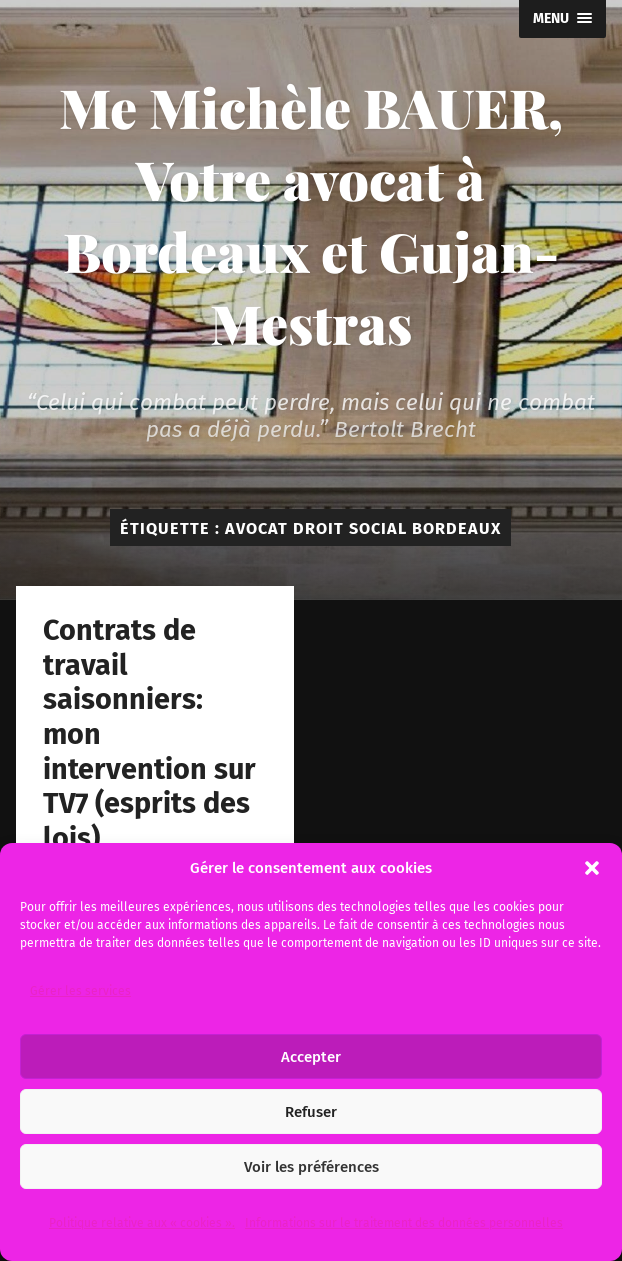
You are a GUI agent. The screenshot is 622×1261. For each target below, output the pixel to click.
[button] (592, 868)
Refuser (311, 1112)
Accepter (311, 1057)
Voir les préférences (311, 1167)
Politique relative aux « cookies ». (142, 1223)
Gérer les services (80, 991)
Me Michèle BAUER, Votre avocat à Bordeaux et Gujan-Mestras (311, 215)
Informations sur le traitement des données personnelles (404, 1223)
